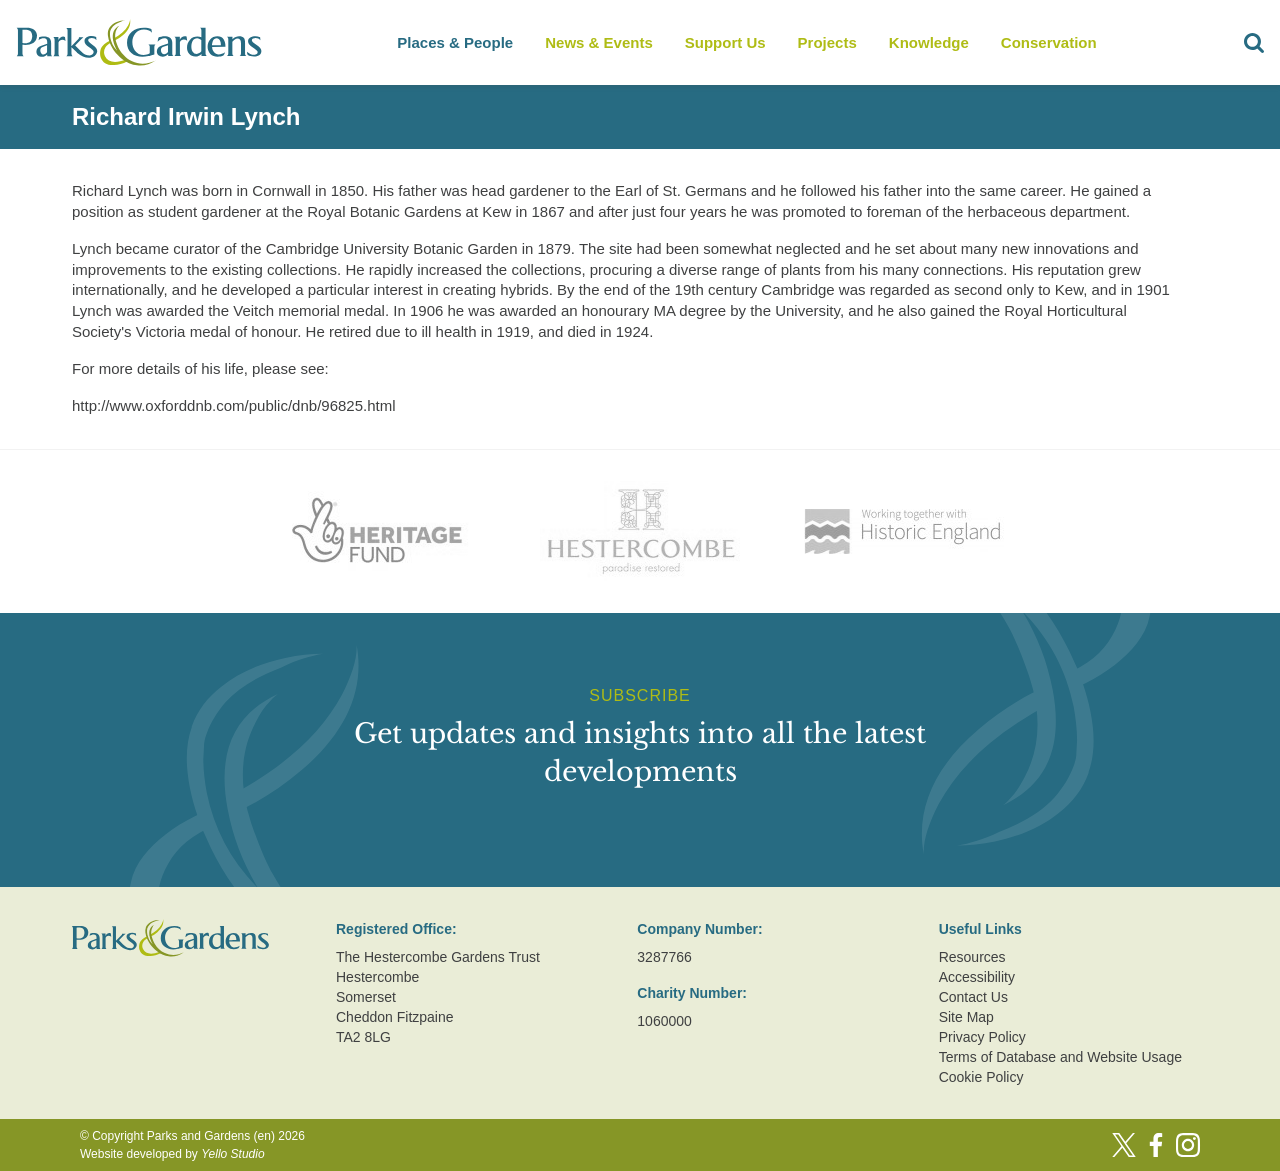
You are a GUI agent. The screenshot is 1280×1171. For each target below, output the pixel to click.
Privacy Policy (982, 1037)
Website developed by (172, 1154)
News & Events (599, 42)
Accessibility (977, 977)
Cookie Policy (981, 1077)
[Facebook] (1156, 1145)
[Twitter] (1124, 1145)
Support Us (725, 42)
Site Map (966, 1017)
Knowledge (929, 42)
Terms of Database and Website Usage (1060, 1057)
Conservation (1049, 42)
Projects (827, 42)
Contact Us (973, 997)
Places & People (455, 42)
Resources (972, 957)
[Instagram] (1188, 1145)
